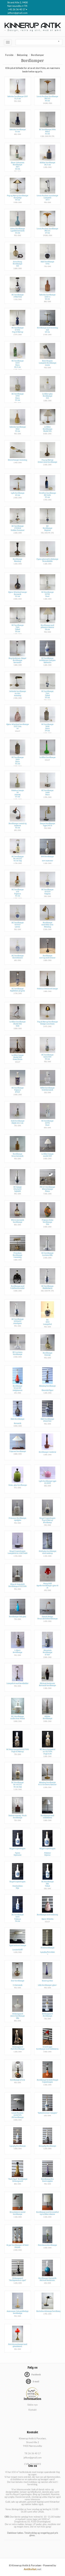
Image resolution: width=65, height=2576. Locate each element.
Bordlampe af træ (17, 2079)
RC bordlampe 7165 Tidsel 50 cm (18, 628)
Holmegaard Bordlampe (47, 2014)
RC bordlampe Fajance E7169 (18, 1089)
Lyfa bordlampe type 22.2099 (47, 1482)
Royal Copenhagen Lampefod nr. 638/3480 (17, 1552)
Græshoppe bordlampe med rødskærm (47, 2047)
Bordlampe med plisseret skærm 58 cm (47, 627)
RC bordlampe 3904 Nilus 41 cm (47, 131)
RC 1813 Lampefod (47, 1321)
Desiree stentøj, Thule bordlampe (17, 1816)
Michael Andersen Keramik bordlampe (47, 1684)
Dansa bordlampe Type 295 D (47, 824)
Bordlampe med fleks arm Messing (47, 924)
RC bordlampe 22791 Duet (47, 1122)
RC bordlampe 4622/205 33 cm (47, 1056)
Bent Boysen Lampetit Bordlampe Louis (47, 362)
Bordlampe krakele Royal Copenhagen (47, 2080)
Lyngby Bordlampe (18, 2145)
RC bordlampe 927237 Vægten (47, 891)
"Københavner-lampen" (47, 2112)
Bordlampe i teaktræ (47, 1452)
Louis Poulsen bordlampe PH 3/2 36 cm (47, 98)
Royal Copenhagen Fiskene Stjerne (47, 1851)
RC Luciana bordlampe (17, 1353)
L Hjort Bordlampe (17, 1651)
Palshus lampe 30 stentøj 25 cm (17, 793)
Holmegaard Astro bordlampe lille (17, 2015)
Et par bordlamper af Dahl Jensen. (17, 2246)
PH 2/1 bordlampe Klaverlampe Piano (47, 1188)
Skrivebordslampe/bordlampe (49, 2311)
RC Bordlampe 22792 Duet (47, 594)
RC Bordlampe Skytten (47, 528)
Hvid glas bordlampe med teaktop (47, 1552)
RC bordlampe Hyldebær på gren (17, 989)
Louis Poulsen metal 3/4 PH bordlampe (18, 2114)
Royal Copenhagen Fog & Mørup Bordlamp (47, 1520)
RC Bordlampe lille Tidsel (47, 1883)
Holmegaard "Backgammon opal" (17, 2279)
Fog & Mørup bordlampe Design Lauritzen (47, 1022)
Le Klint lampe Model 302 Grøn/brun (18, 1057)
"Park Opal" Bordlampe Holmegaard (17, 2180)
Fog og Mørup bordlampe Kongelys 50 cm (17, 197)
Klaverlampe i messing (17, 459)
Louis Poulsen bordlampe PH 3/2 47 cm (47, 230)
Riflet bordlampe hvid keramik (47, 1088)
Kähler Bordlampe (47, 1717)
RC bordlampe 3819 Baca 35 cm (18, 760)
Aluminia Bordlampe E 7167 (47, 1652)
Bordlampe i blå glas (17, 1616)
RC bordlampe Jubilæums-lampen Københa (47, 660)
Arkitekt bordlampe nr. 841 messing (17, 693)
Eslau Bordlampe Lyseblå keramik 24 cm (17, 230)
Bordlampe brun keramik (17, 1154)
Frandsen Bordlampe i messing (17, 1255)
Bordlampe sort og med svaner (47, 956)
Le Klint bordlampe (47, 757)
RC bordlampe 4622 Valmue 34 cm (18, 1917)
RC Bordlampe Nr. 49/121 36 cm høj (17, 1784)
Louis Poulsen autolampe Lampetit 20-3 (47, 197)
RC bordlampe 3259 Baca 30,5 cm (18, 363)
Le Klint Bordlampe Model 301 (47, 428)
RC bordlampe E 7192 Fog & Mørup (18, 329)
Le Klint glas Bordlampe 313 (47, 395)
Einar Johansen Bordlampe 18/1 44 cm (17, 165)
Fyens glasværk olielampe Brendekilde (47, 560)
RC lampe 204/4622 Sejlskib (17, 1188)
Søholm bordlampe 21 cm (18, 130)
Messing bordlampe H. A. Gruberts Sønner (47, 1783)
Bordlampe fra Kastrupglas (47, 2180)
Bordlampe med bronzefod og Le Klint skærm (47, 2213)
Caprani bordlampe (17, 1451)
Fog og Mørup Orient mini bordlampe (47, 460)
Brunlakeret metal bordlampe (17, 2213)
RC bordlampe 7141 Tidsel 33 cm (47, 694)
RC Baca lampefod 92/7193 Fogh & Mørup (17, 1750)
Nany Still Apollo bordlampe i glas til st (47, 1585)
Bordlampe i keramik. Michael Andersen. (47, 2279)
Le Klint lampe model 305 (47, 1154)
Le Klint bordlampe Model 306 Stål (17, 1023)
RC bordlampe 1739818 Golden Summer (17, 528)
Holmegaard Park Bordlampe (17, 2047)
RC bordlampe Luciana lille (47, 1254)
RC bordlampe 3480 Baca (47, 792)
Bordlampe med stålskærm (47, 1816)
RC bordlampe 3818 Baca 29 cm (47, 727)
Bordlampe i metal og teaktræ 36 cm (18, 825)
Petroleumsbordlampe (47, 2245)
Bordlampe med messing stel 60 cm (47, 329)
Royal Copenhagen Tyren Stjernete (17, 1851)
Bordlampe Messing (17, 560)
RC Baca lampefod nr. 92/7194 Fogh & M (47, 1751)
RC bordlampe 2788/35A (18, 295)
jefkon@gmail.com (33, 2457)
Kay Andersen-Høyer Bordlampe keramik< (17, 660)
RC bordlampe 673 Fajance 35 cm (18, 892)
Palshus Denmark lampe (47, 988)
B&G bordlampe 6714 (47, 262)
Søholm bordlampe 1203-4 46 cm (47, 296)
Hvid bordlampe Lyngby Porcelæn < (47, 1950)
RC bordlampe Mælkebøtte (47, 1287)
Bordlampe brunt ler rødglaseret (17, 1387)
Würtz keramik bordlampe (17, 1221)
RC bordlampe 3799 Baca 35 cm (18, 396)
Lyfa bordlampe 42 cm (17, 494)
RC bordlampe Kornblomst (18, 956)
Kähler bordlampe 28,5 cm (47, 163)
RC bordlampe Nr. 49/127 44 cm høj (18, 858)
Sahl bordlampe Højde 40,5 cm (17, 1121)
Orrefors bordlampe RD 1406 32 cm (47, 495)
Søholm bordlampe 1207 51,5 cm (17, 97)
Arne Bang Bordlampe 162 (17, 263)
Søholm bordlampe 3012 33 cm (18, 428)
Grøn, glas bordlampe (17, 1485)
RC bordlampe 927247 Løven (18, 924)
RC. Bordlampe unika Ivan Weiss (17, 1717)
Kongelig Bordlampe (47, 2145)
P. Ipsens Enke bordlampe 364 (47, 1222)
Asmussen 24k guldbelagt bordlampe (17, 2312)
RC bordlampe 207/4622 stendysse (18, 1321)
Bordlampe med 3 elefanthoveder (17, 1287)
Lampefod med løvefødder (17, 1683)
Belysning (22, 54)
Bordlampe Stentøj (47, 1353)
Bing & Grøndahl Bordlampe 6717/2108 (17, 1585)
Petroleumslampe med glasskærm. (17, 2345)
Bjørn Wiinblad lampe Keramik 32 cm (17, 594)
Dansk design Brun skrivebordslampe (47, 1617)
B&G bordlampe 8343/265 (47, 1419)
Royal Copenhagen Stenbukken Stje (17, 1884)
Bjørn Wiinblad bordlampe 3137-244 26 (17, 726)
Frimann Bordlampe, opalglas (18, 1519)
